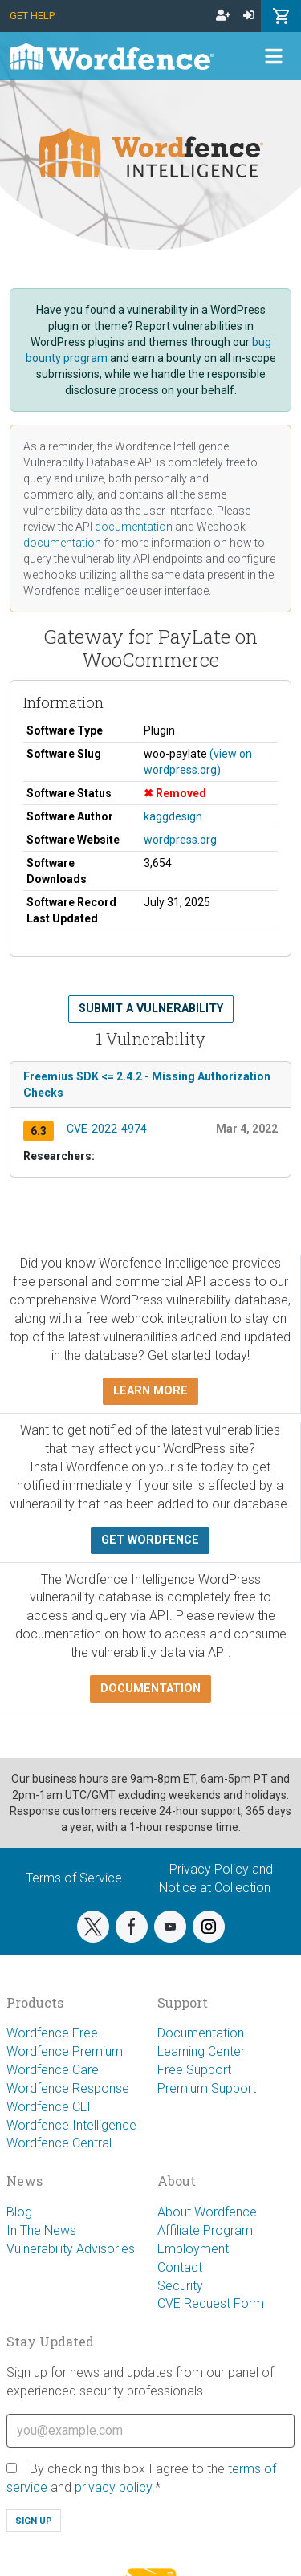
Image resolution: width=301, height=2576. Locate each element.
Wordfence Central (59, 2143)
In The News (41, 2230)
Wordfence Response (67, 2088)
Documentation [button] (150, 1688)
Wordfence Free (52, 2033)
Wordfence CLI (48, 2106)
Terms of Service (74, 1878)
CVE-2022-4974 (107, 1128)
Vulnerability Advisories (70, 2249)
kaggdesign (173, 816)
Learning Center (201, 2051)
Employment (193, 2249)
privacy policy (113, 2487)
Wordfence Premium (64, 2051)
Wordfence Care (52, 2069)
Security (180, 2285)
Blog (19, 2212)
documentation (134, 526)
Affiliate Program (205, 2230)
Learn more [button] (150, 1391)
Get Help (32, 16)
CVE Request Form (210, 2303)
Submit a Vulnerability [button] (151, 1008)
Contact (179, 2267)
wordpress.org (180, 839)
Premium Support (206, 2088)
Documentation (200, 2033)
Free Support (194, 2069)
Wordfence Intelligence (71, 2125)
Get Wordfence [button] (150, 1540)
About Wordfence (207, 2212)
